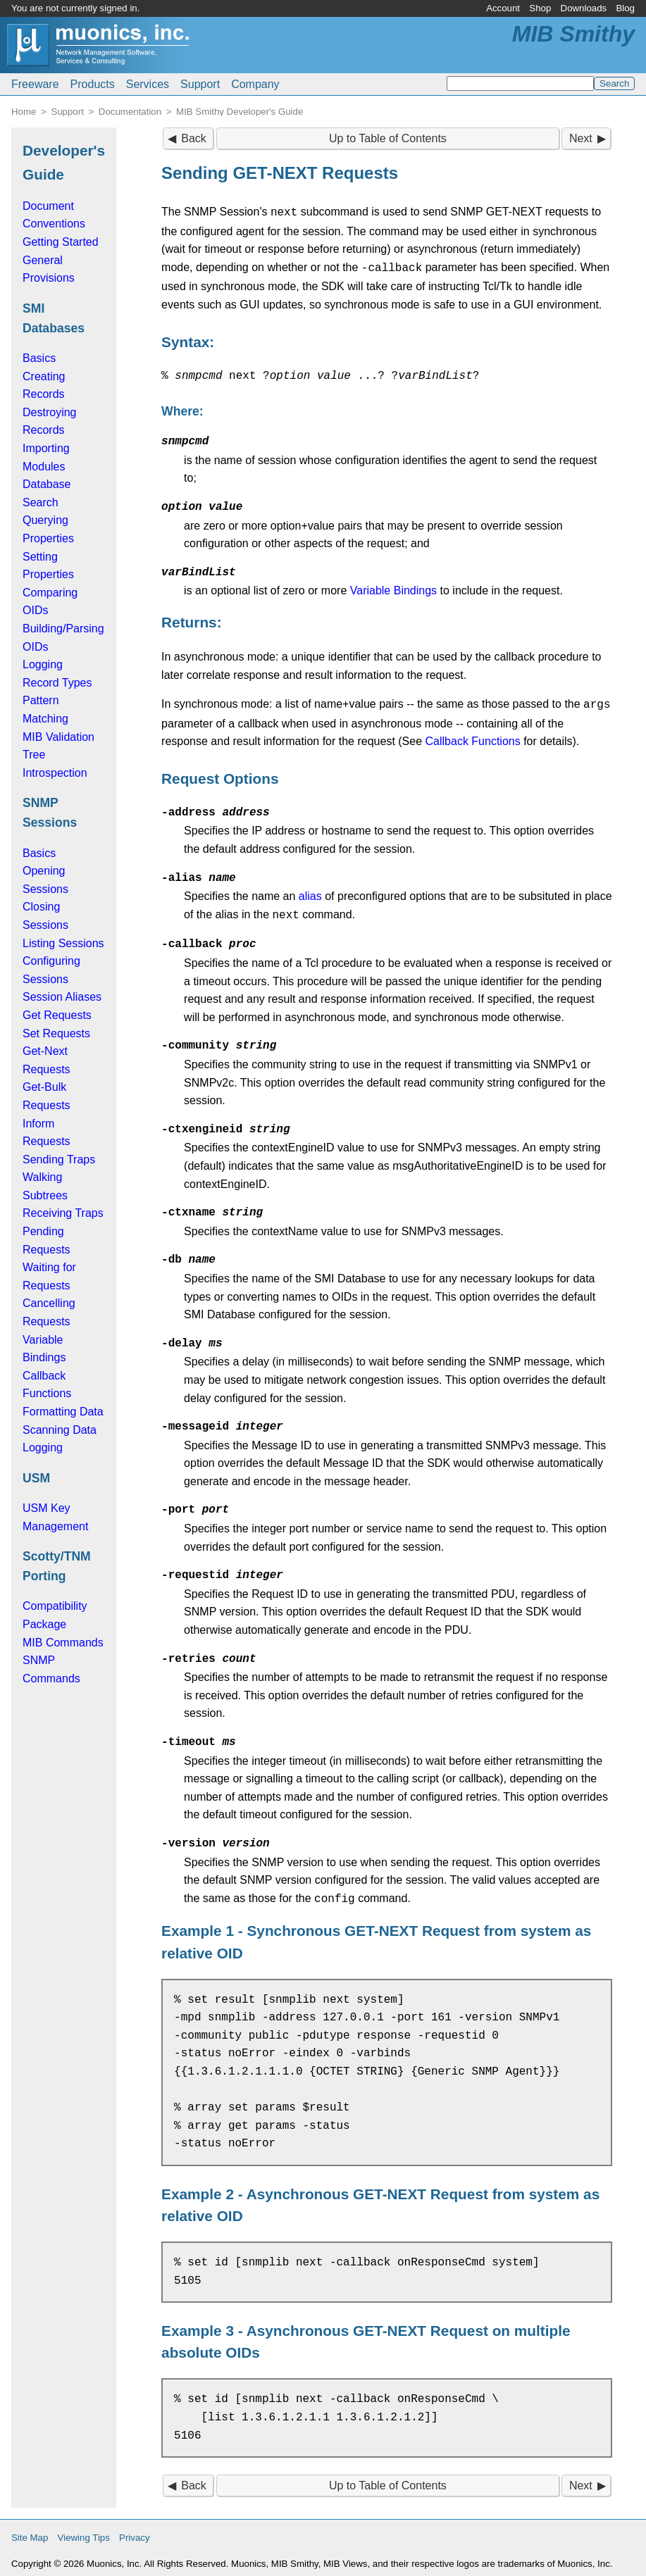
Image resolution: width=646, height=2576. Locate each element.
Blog (625, 8)
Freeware (35, 84)
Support (200, 84)
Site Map (29, 2530)
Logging (43, 664)
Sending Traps (59, 1159)
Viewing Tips (84, 2530)
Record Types (57, 683)
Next (580, 138)
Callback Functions (473, 737)
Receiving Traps (63, 1213)
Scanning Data (60, 1430)
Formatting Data (63, 1412)
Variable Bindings (393, 588)
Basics (39, 358)
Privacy (134, 2530)
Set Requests (56, 1033)
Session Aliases (62, 997)
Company (255, 84)
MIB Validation (58, 737)
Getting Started (61, 242)
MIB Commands (63, 1643)
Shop (540, 8)
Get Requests (57, 1015)
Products (92, 84)
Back (193, 138)
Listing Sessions (63, 943)
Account (503, 8)
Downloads (584, 8)
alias (310, 892)
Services (147, 84)
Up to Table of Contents (388, 138)
